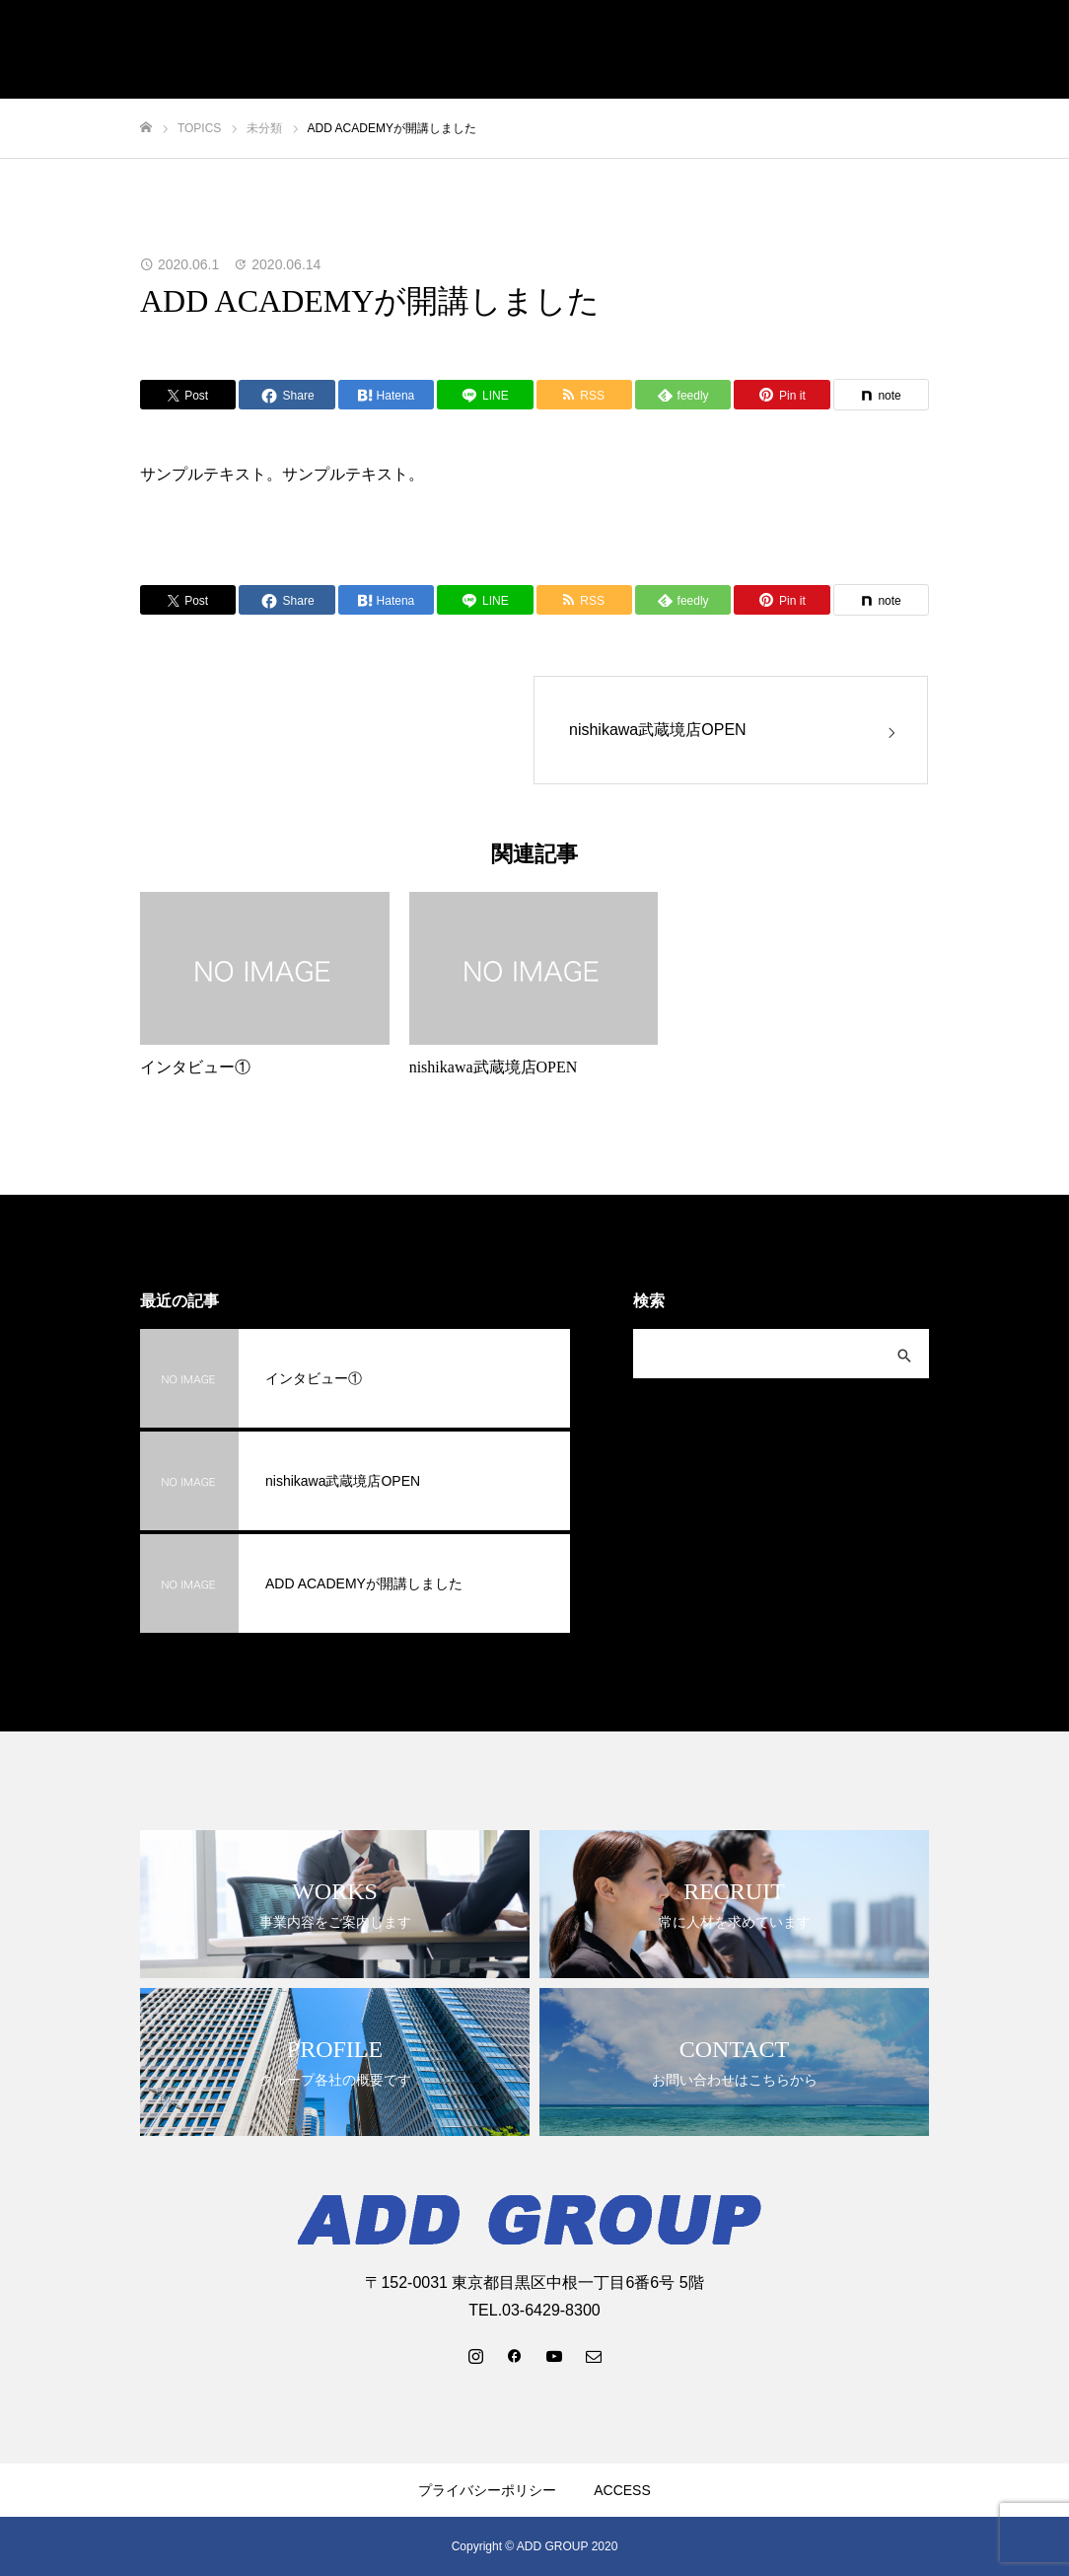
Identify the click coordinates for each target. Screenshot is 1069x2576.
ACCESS (622, 2490)
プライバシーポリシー (487, 2490)
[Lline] (485, 394)
